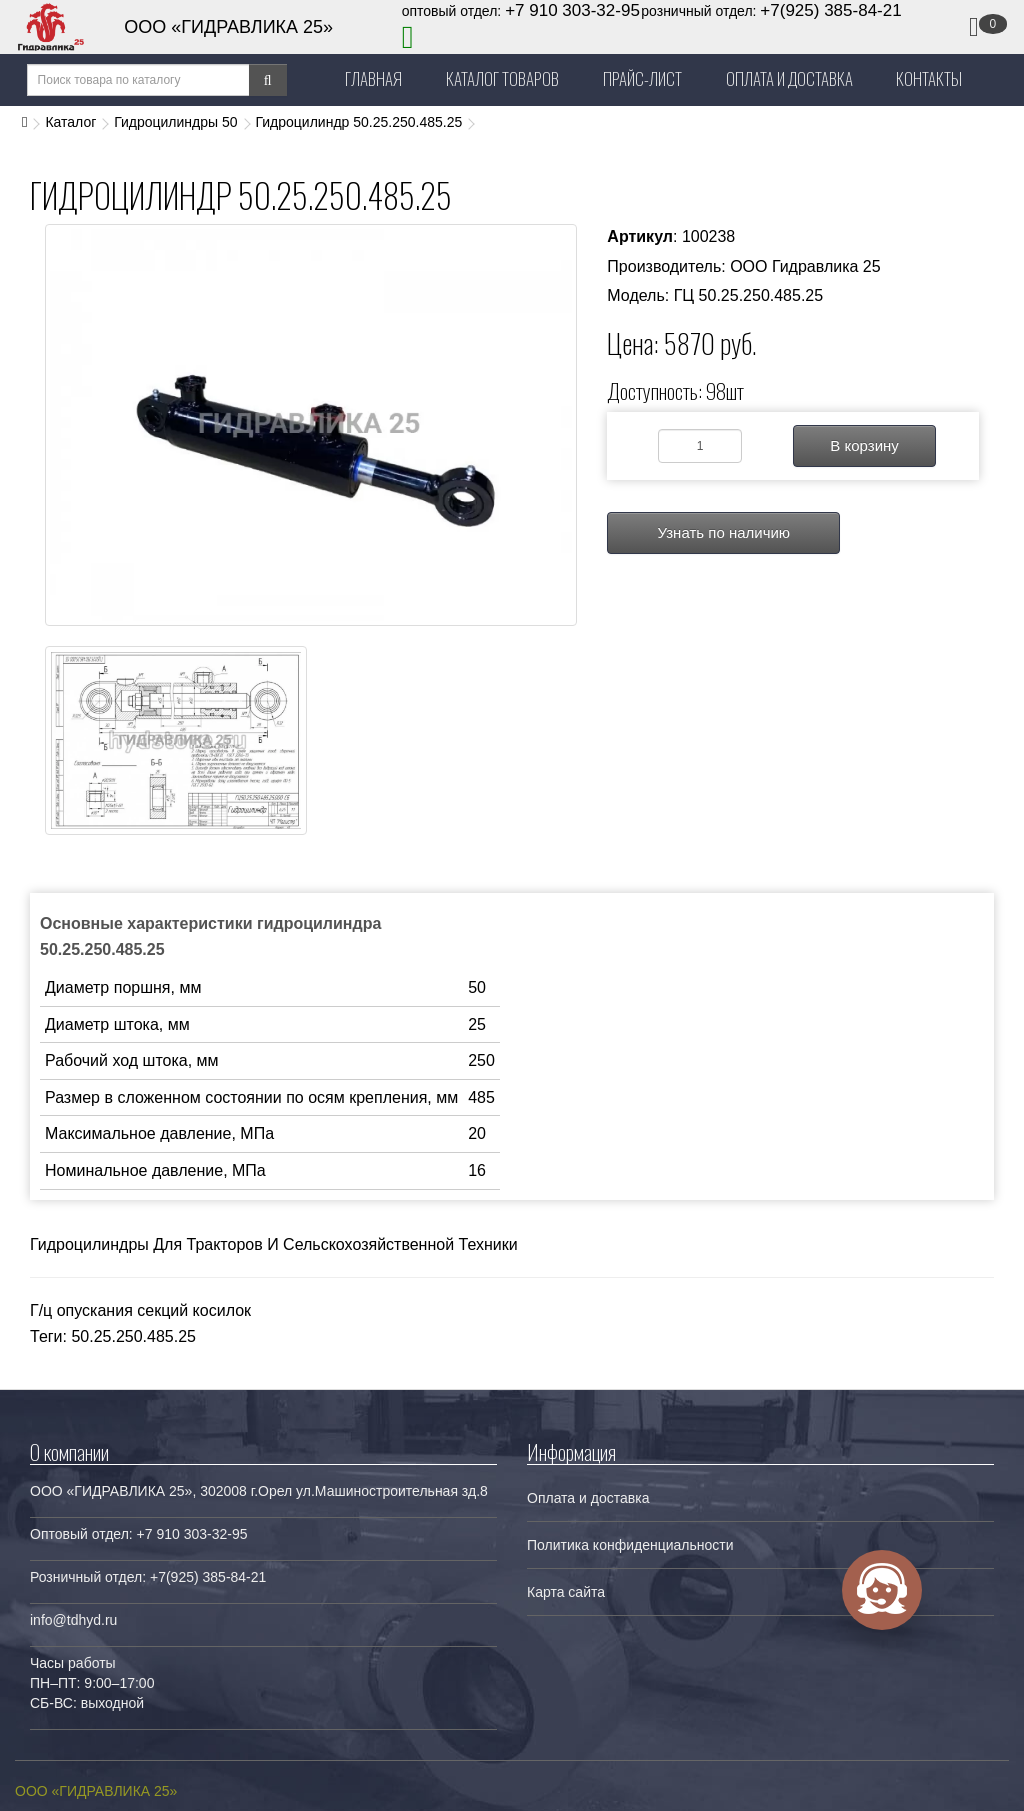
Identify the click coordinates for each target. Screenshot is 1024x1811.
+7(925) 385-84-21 (830, 10)
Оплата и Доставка (789, 78)
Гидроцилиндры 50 (175, 122)
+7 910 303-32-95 (572, 10)
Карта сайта (566, 1592)
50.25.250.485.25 (133, 1336)
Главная (373, 78)
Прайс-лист (642, 78)
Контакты (929, 78)
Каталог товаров (502, 78)
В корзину (864, 445)
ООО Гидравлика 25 (805, 266)
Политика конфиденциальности (630, 1545)
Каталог (70, 122)
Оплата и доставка (588, 1498)
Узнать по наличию (724, 532)
